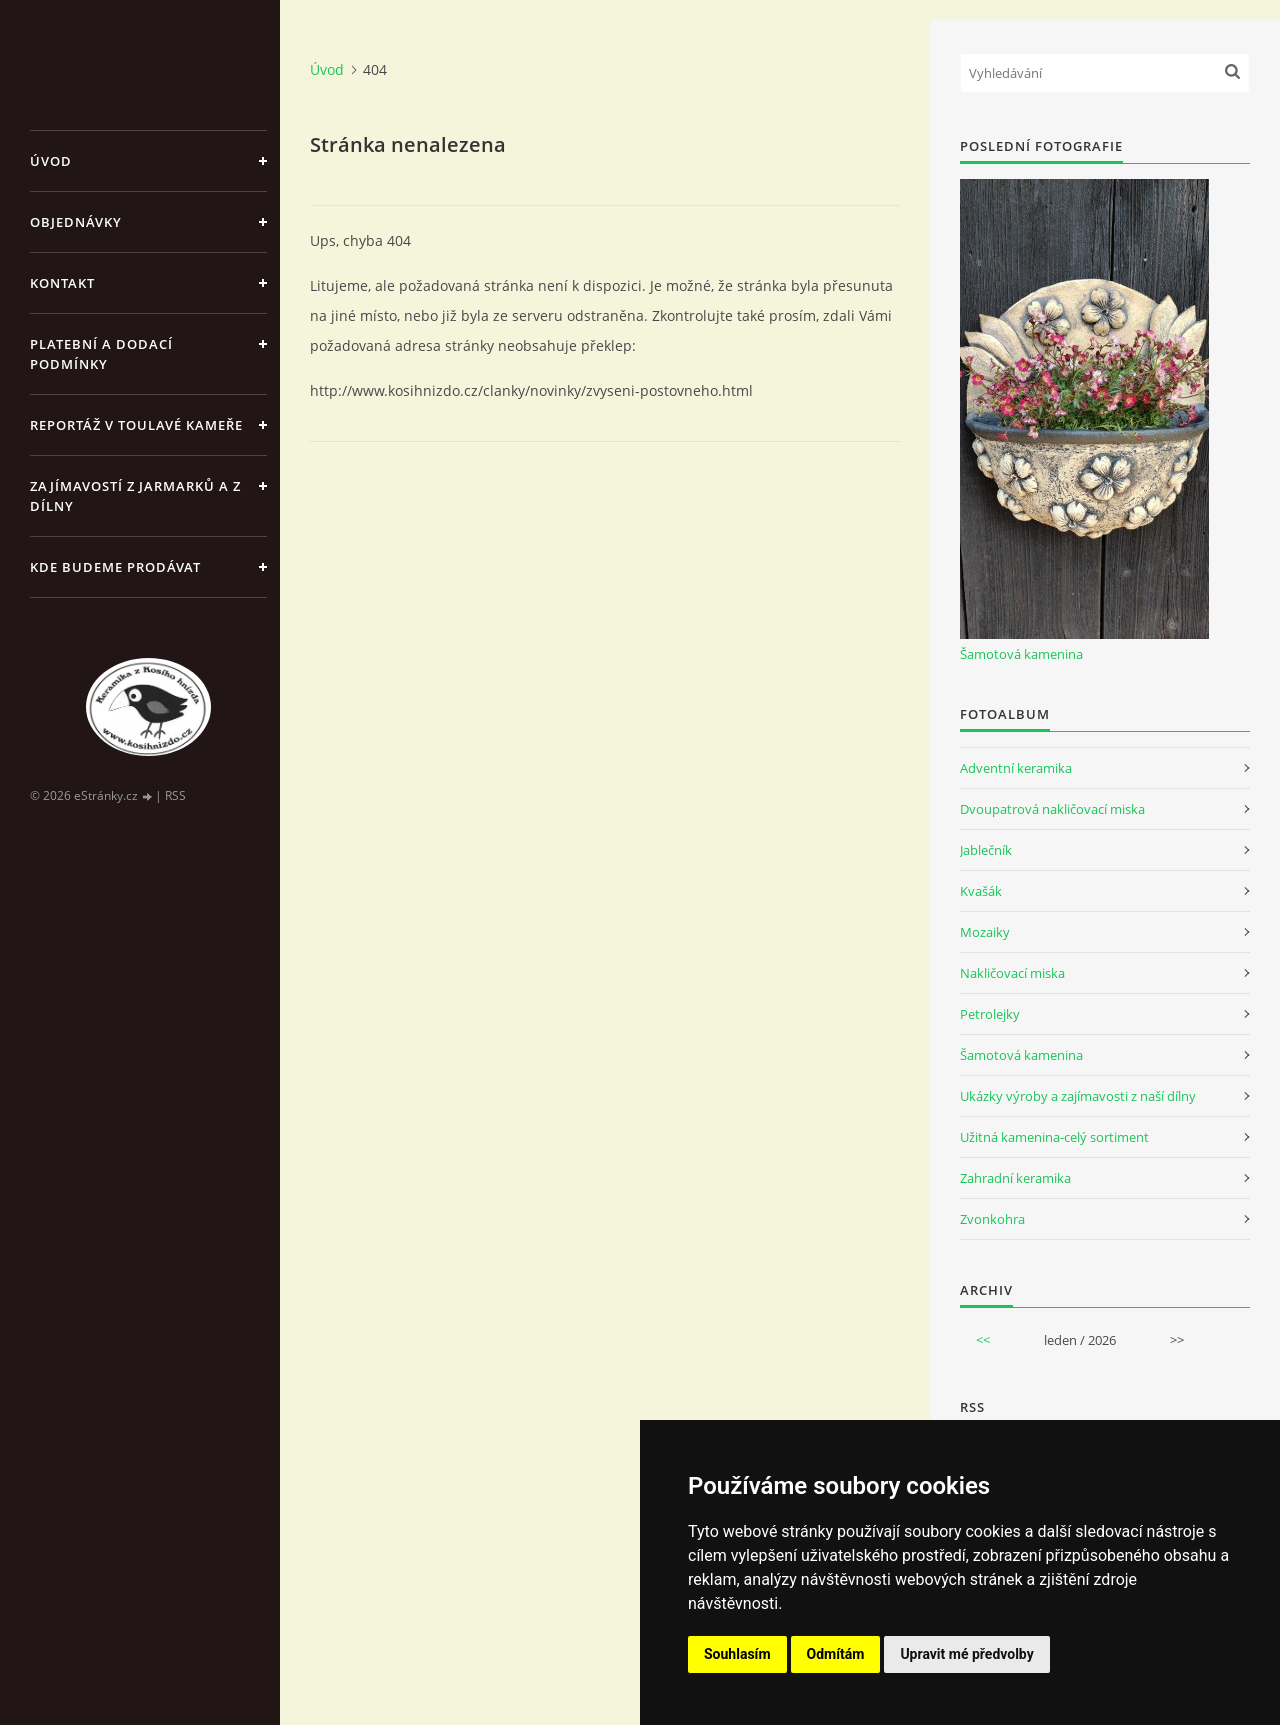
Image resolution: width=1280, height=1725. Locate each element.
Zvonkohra (992, 1219)
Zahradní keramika (1015, 1178)
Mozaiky (985, 932)
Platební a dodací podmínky (101, 354)
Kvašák (981, 891)
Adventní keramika (1016, 768)
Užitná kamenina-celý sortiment (1054, 1137)
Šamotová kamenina (1021, 654)
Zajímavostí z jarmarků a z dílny (135, 496)
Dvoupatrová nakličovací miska (1052, 809)
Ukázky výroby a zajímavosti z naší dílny (1078, 1096)
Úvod (51, 161)
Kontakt (62, 283)
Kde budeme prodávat (115, 567)
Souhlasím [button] (737, 1654)
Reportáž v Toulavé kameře (136, 425)
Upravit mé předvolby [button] (966, 1654)
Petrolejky (990, 1014)
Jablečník (986, 850)
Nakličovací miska (1012, 973)
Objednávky (76, 222)
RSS (175, 795)
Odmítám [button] (836, 1654)
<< (983, 1340)
